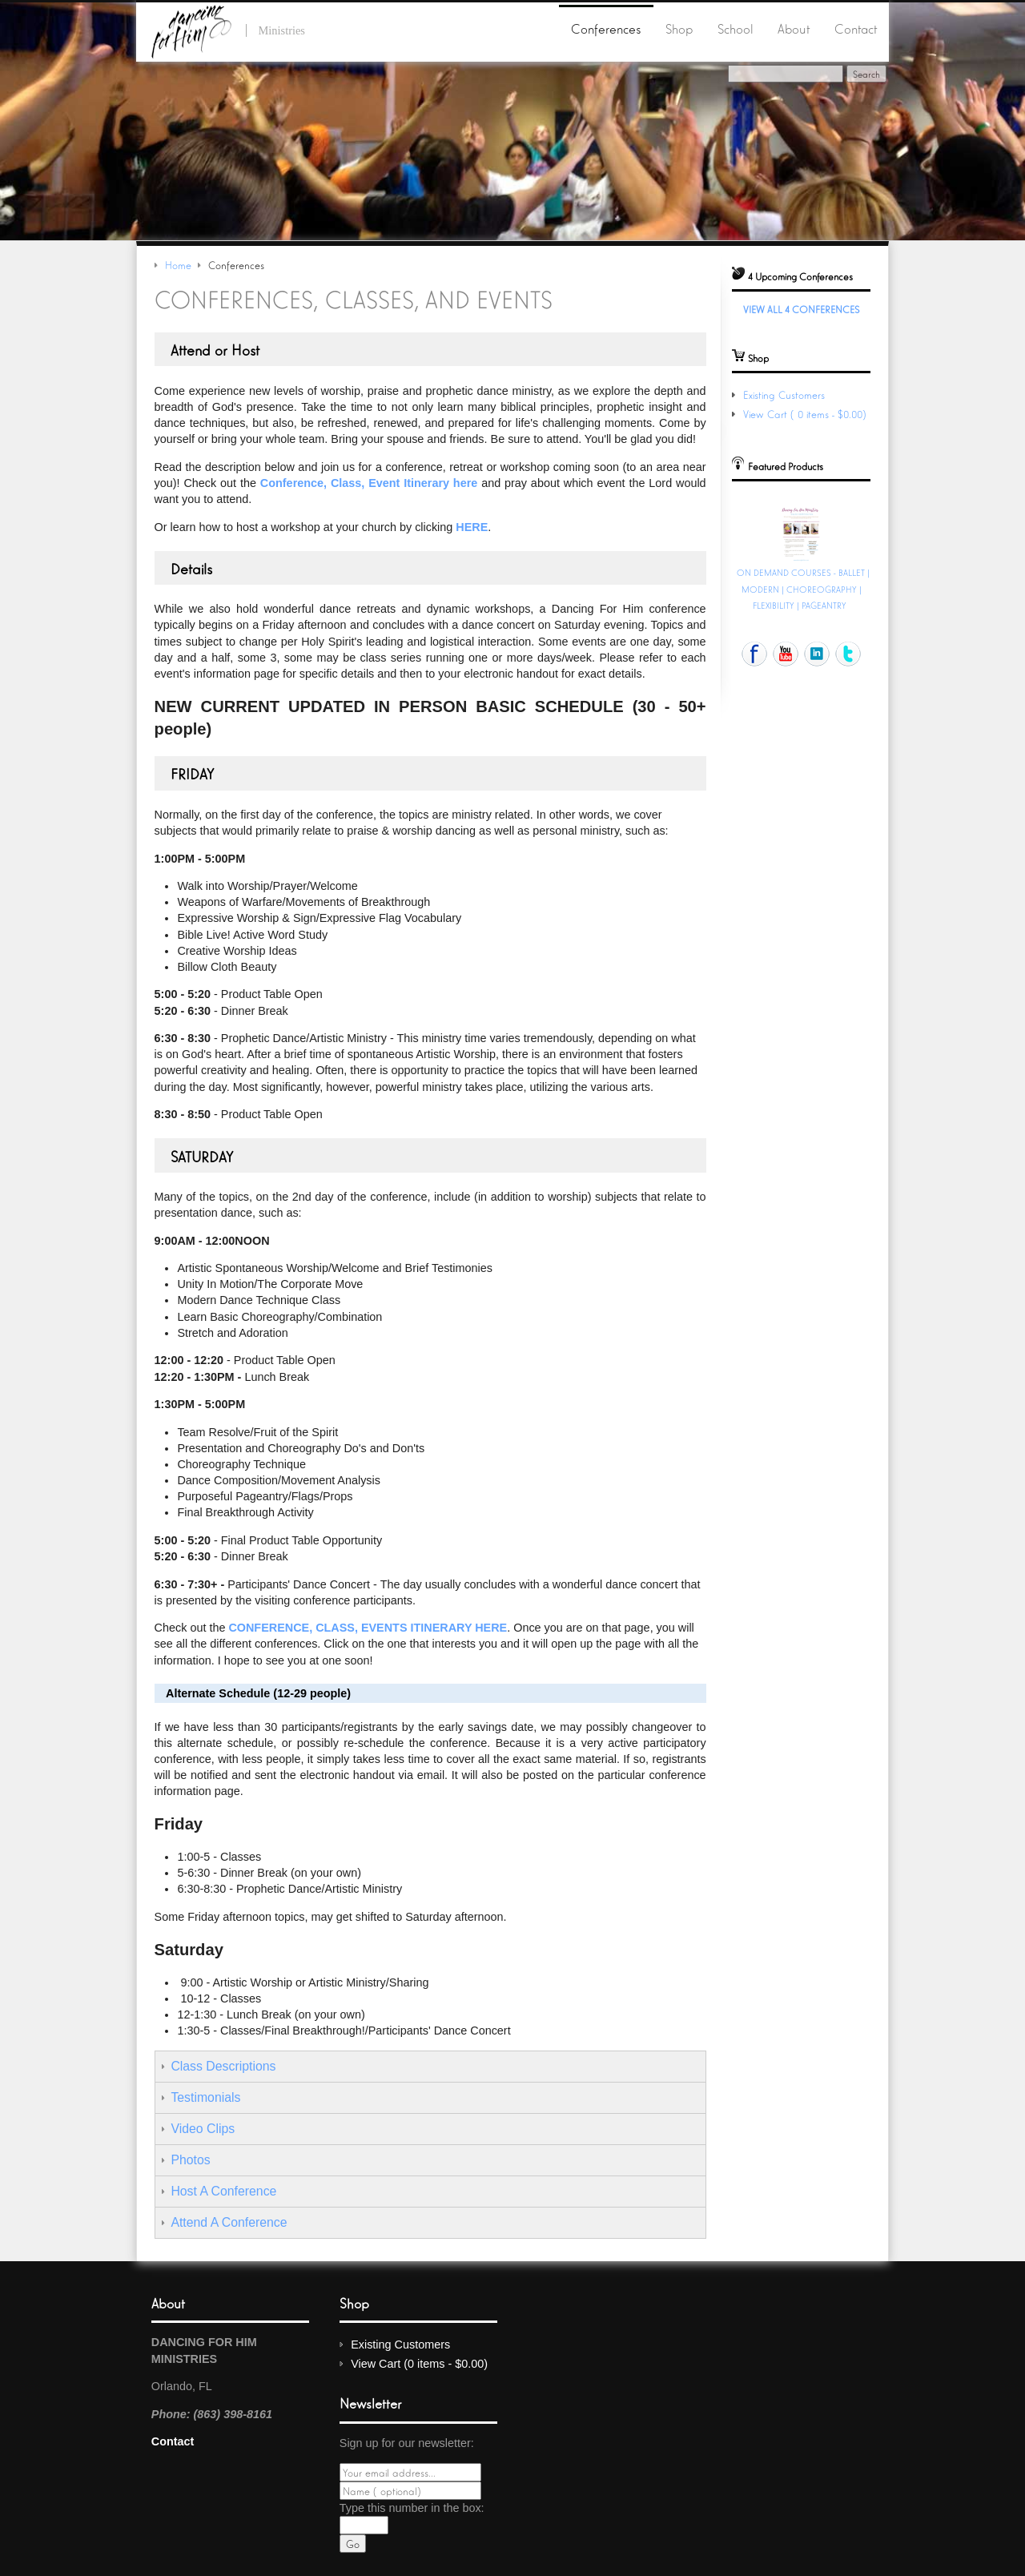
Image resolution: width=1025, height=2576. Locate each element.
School (736, 28)
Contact (855, 28)
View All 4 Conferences (801, 309)
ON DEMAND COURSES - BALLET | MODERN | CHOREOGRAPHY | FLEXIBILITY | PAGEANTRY (803, 588)
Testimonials (205, 2097)
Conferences (606, 28)
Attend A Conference (229, 2222)
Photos (190, 2160)
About (794, 28)
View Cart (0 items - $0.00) (806, 414)
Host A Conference (223, 2191)
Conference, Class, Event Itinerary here (368, 483)
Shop (679, 28)
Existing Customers (784, 394)
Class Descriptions (223, 2066)
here (472, 527)
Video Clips (203, 2128)
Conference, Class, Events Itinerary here (367, 1627)
